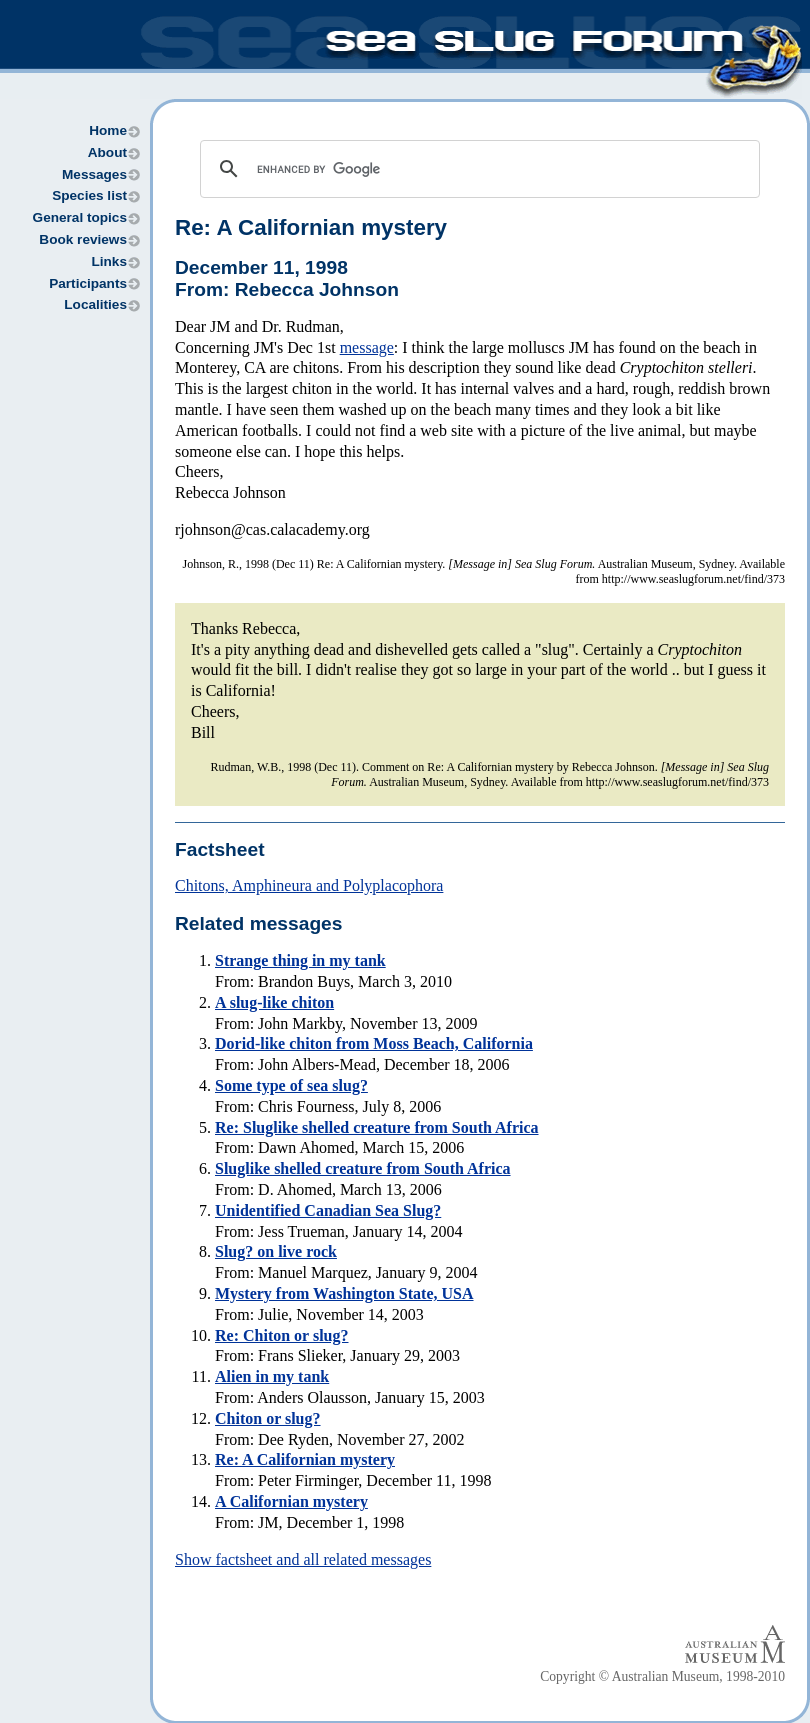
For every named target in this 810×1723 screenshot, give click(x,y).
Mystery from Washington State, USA (344, 1293)
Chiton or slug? (268, 1418)
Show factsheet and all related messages (303, 1559)
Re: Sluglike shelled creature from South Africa (377, 1127)
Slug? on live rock (276, 1251)
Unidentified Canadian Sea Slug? (328, 1210)
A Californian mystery (291, 1501)
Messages (94, 174)
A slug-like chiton (274, 1002)
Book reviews (83, 239)
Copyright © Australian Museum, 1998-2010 (662, 1676)
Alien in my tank (272, 1376)
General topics (80, 217)
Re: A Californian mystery (311, 227)
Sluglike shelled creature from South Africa (363, 1168)
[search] (477, 169)
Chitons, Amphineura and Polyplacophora (309, 885)
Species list (89, 195)
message (367, 347)
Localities (95, 304)
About (107, 152)
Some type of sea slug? (291, 1085)
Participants (88, 283)
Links (109, 261)
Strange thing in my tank (300, 960)
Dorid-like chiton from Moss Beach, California (374, 1043)
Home (108, 130)
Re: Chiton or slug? (282, 1335)
